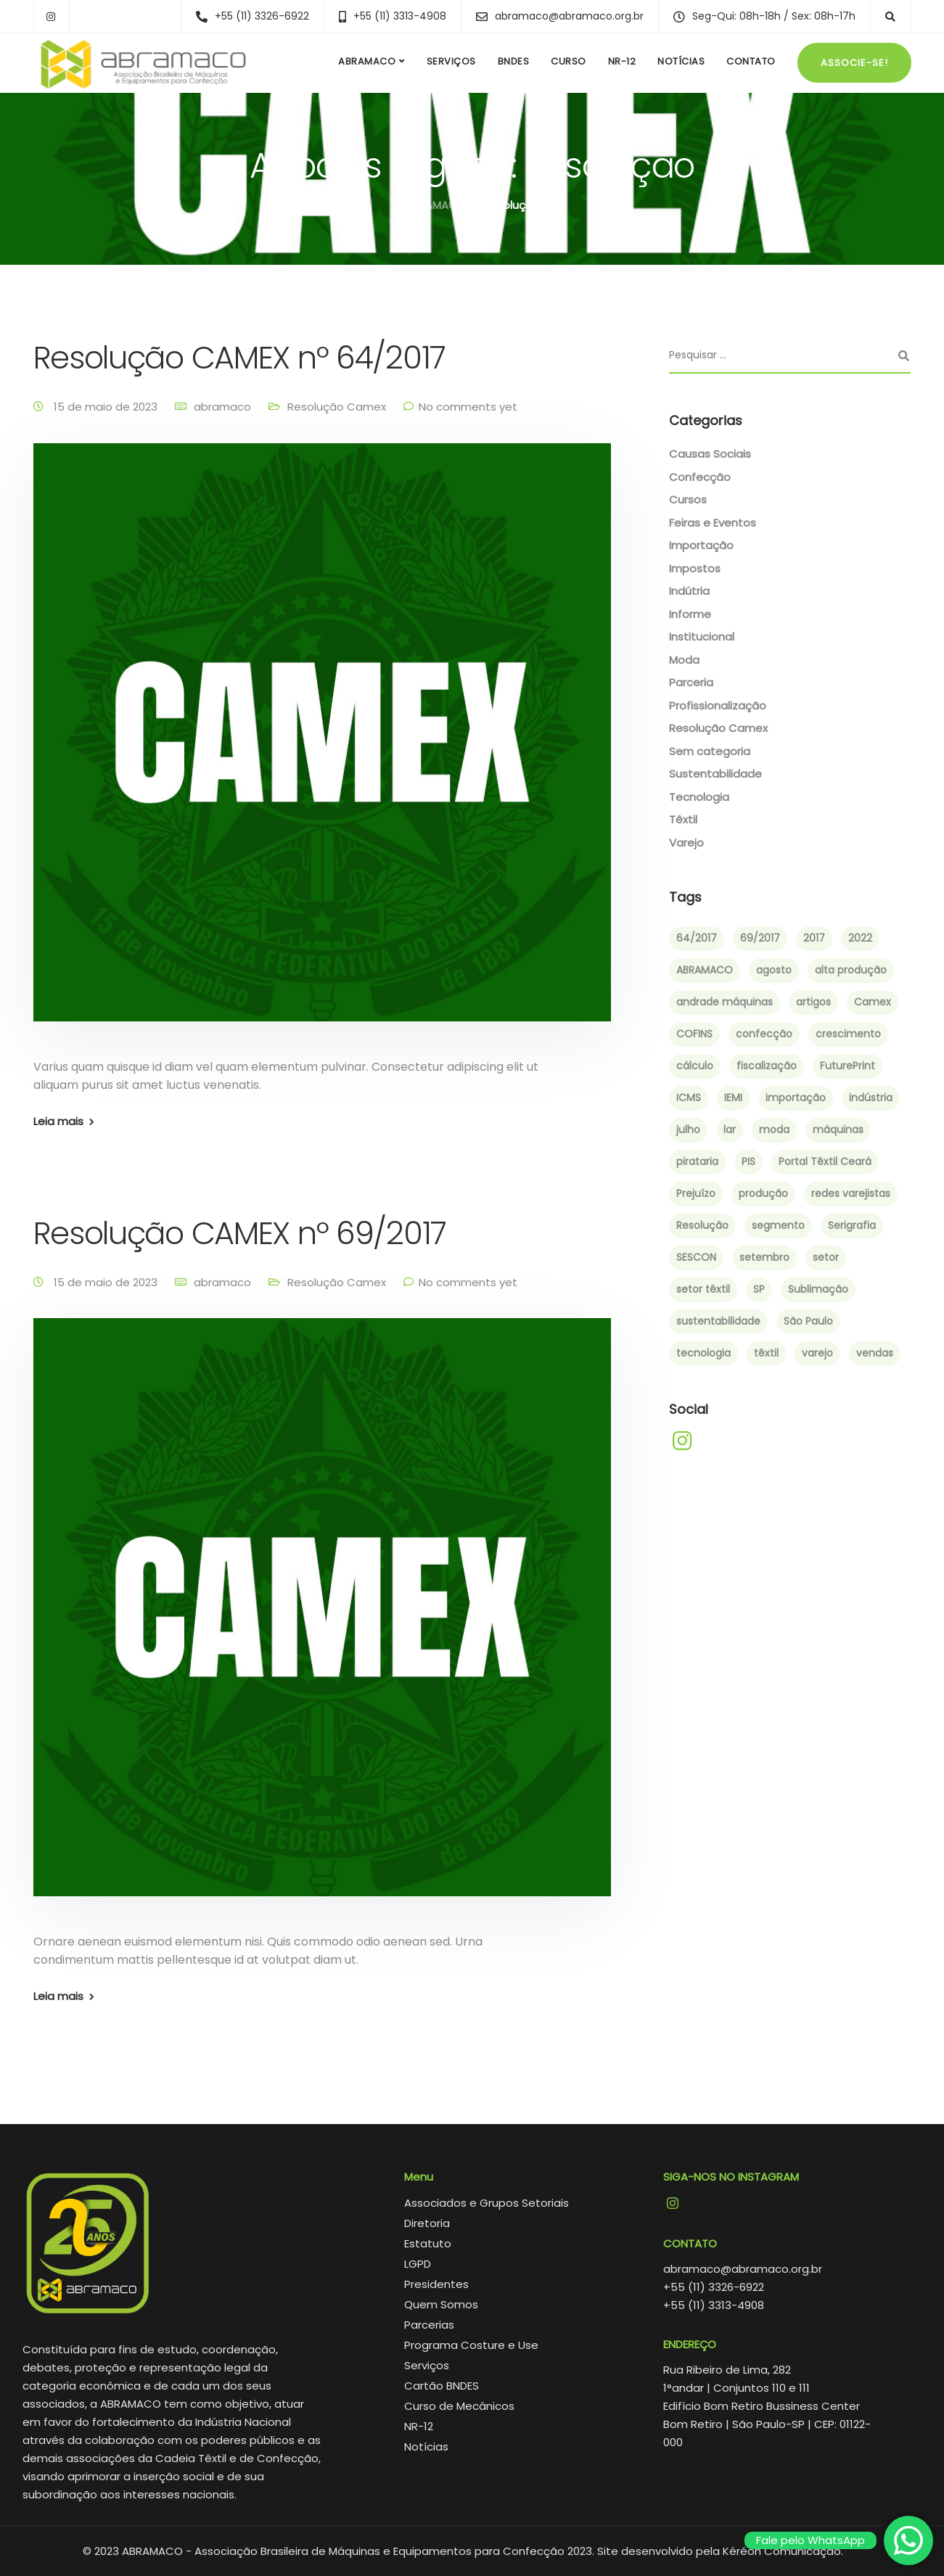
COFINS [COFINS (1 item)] (694, 1033)
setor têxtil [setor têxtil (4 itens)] (703, 1289)
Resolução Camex (336, 406)
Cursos (688, 499)
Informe (690, 614)
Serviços (451, 61)
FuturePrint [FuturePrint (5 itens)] (847, 1065)
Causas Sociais (710, 453)
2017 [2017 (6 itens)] (814, 938)
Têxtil (683, 819)
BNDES (514, 61)
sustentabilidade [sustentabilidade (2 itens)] (718, 1321)
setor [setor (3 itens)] (826, 1257)
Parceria (691, 682)
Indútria (689, 590)
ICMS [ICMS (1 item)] (688, 1097)
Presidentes (436, 2284)
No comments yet (468, 406)
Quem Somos (441, 2304)
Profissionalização (717, 705)
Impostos (695, 568)
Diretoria (427, 2223)
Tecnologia (699, 797)
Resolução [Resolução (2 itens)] (702, 1225)
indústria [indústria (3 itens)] (870, 1097)
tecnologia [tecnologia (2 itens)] (703, 1353)
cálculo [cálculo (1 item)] (694, 1065)
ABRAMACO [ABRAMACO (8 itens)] (704, 970)
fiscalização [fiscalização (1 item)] (766, 1065)
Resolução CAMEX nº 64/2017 (239, 357)
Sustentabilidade (715, 773)
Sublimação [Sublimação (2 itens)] (818, 1289)
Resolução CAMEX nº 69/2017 (239, 1233)
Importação (701, 545)
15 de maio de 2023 (107, 406)
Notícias (681, 61)
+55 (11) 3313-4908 (713, 2305)
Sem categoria (709, 751)
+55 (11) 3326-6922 (713, 2287)
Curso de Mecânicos (459, 2406)
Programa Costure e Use (471, 2345)
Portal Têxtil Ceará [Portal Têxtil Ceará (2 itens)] (825, 1161)
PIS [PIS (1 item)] (748, 1161)
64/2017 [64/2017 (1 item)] (696, 938)
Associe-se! (854, 63)
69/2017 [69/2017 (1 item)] (760, 938)
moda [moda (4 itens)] (774, 1129)
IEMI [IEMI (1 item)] (733, 1097)
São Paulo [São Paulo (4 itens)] (808, 1321)
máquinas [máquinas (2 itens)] (838, 1129)
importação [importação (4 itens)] (796, 1097)
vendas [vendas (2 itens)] (874, 1353)
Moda (684, 659)
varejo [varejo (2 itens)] (817, 1353)
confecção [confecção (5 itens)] (764, 1033)
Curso (568, 61)
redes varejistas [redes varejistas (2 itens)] (850, 1193)
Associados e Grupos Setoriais (486, 2202)
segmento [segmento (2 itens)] (778, 1225)
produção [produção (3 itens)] (763, 1193)
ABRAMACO (366, 61)
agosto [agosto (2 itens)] (774, 970)
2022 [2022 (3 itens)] (860, 938)
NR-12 (622, 61)
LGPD (417, 2263)
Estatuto (427, 2243)
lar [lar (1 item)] (729, 1129)
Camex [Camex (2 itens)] (872, 1002)
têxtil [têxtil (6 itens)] (766, 1353)
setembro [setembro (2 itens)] (764, 1257)
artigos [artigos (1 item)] (813, 1002)
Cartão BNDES (441, 2385)
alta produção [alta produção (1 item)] (851, 970)
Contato (751, 61)
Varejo (686, 842)
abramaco (222, 406)
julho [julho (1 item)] (688, 1129)
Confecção (700, 477)
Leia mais (58, 1121)
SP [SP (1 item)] (759, 1289)
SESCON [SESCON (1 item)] (696, 1257)
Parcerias (429, 2324)
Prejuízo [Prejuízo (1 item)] (695, 1193)
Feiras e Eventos (712, 522)
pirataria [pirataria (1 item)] (697, 1161)
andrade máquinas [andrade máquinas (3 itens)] (724, 1002)
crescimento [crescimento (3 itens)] (848, 1033)
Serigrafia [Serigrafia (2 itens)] (852, 1225)
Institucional (701, 636)
